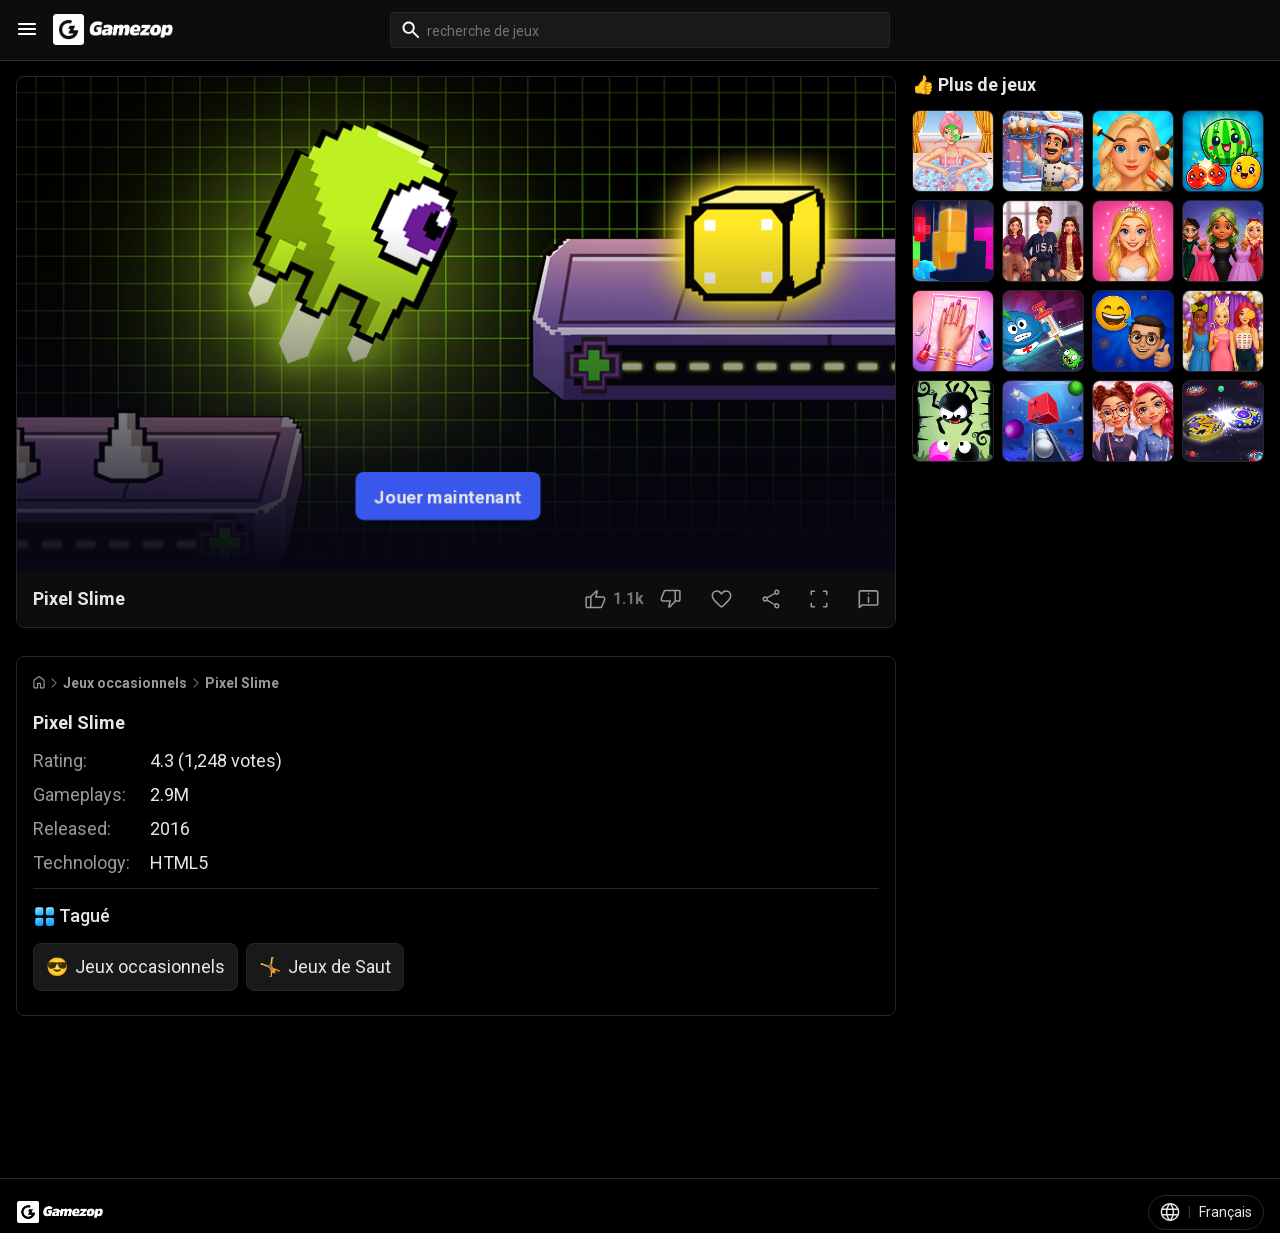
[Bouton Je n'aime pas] (670, 599)
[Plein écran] (819, 599)
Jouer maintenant (448, 495)
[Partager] (771, 599)
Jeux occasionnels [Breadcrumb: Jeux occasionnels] (125, 683)
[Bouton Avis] (868, 599)
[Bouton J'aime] (614, 599)
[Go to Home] (39, 682)
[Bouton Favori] (721, 599)
